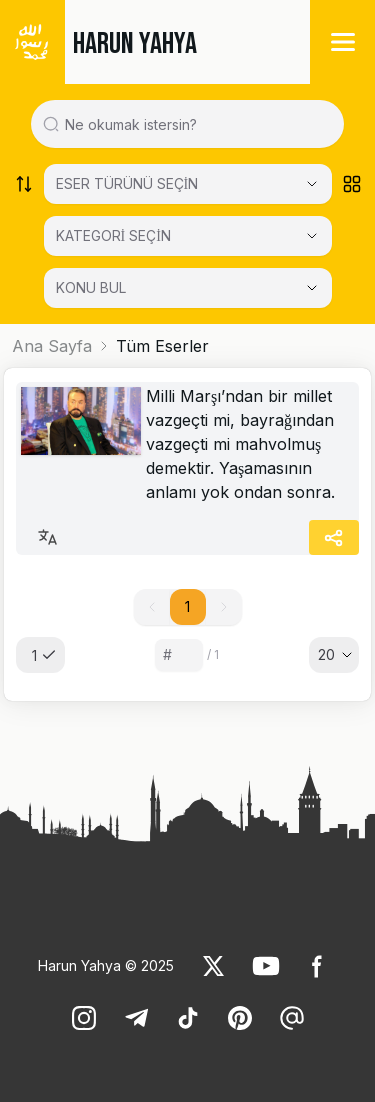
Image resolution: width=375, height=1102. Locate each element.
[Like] (214, 966)
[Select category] (188, 184)
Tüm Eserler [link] (162, 346)
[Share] (334, 537)
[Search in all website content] (195, 124)
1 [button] (187, 606)
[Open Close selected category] (312, 288)
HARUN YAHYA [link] (135, 44)
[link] (81, 421)
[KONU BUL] (188, 288)
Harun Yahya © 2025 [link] (106, 965)
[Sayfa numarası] (179, 655)
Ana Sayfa (52, 346)
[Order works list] (24, 184)
